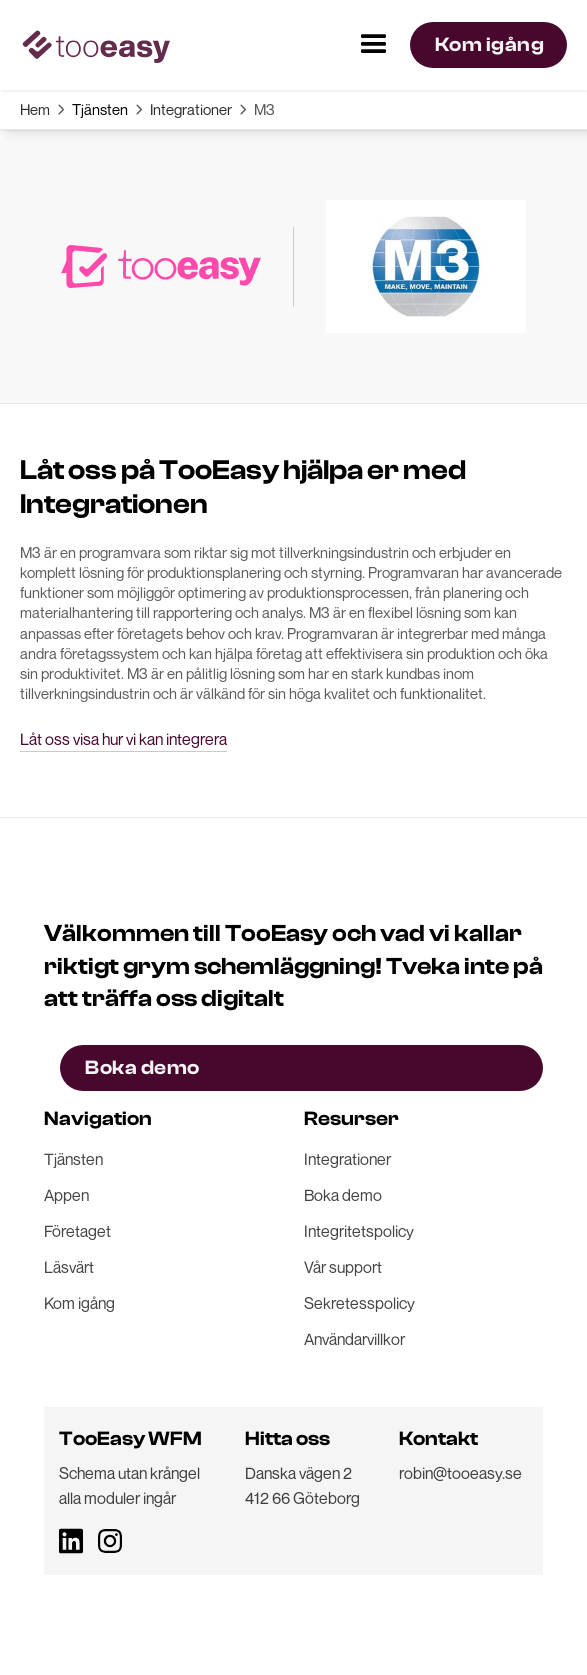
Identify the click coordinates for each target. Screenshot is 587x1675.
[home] (95, 45)
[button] (374, 45)
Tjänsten (100, 109)
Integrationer (191, 109)
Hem (35, 109)
